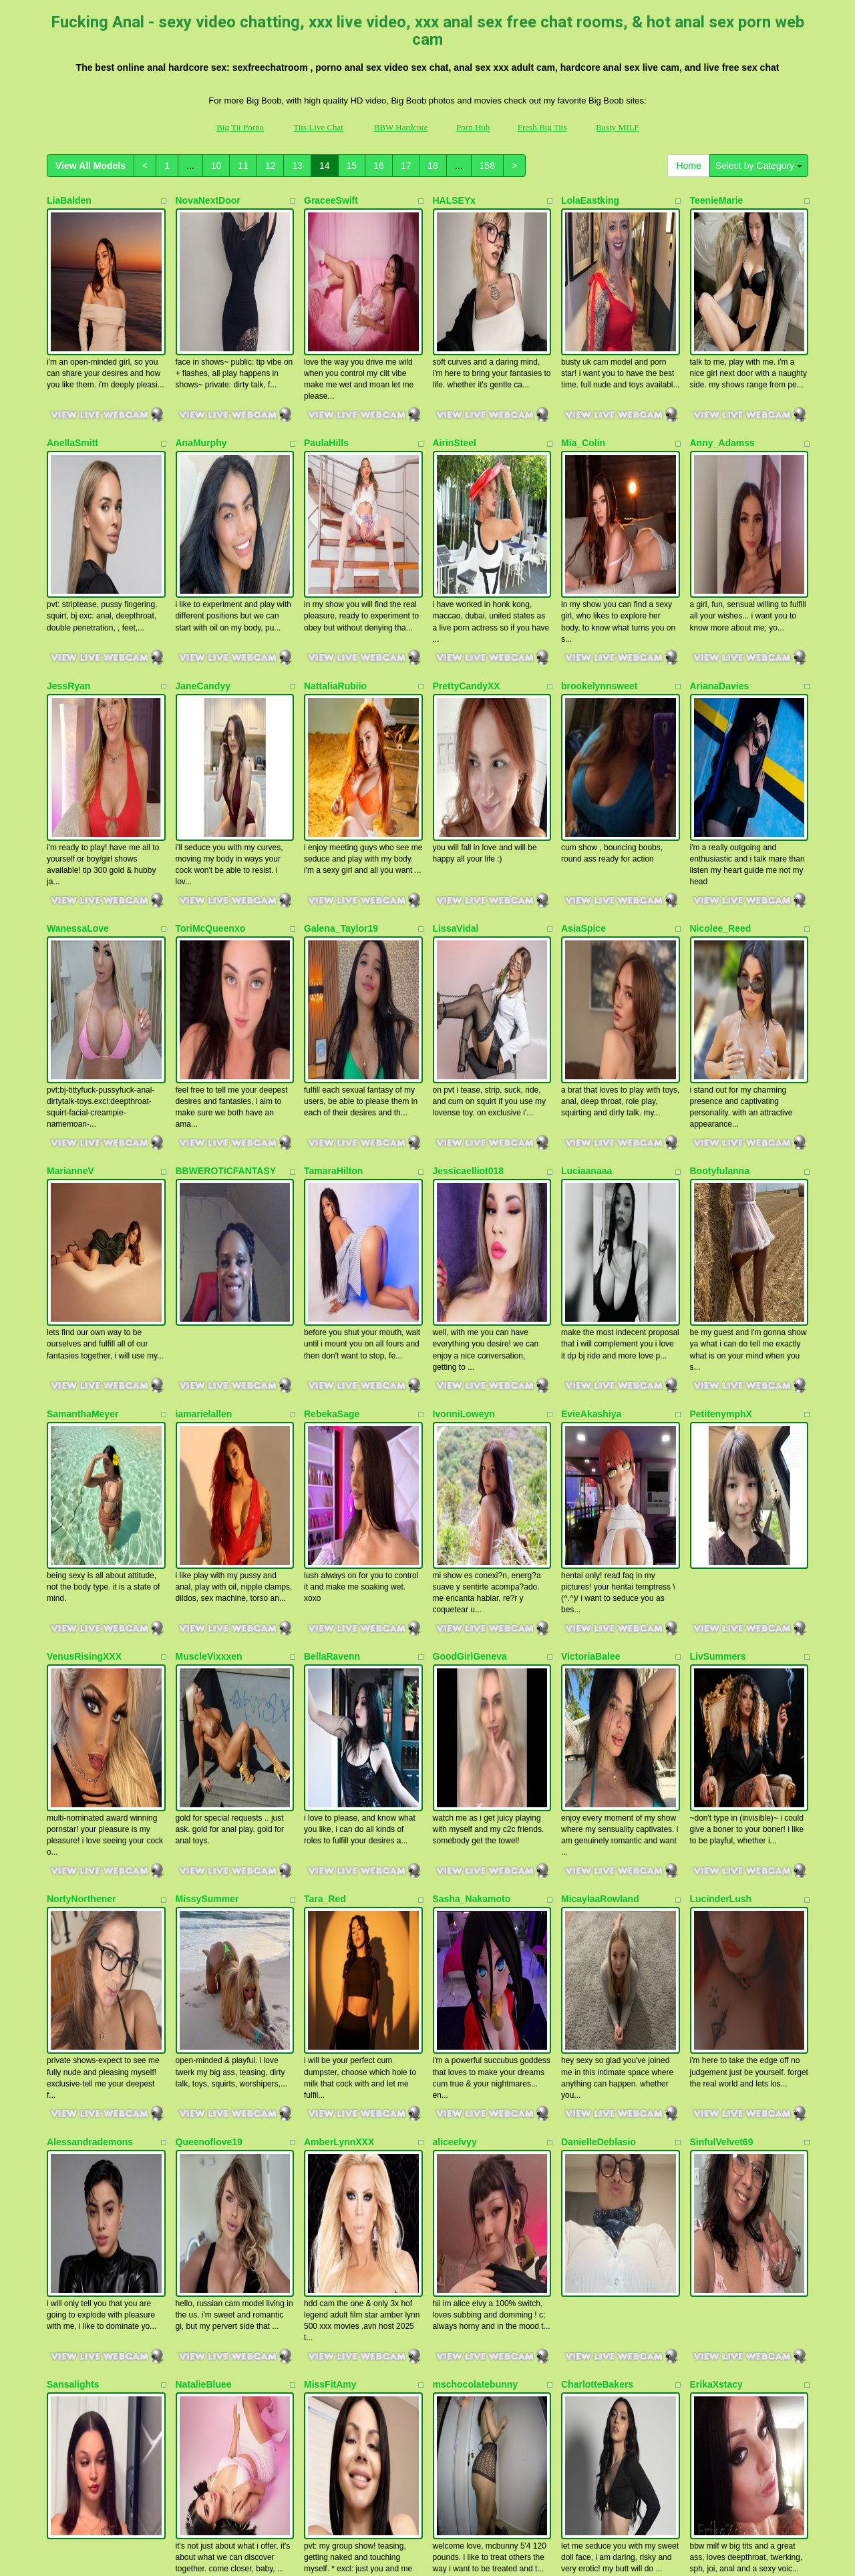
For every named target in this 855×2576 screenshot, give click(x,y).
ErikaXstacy (716, 1849)
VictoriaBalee (590, 1299)
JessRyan (68, 567)
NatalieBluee (204, 1849)
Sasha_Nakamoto (472, 1482)
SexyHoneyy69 (80, 2033)
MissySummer (207, 1482)
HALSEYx (454, 200)
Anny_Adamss (722, 383)
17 (406, 165)
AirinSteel (454, 383)
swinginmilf (201, 2033)
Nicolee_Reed (720, 750)
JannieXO (325, 2216)
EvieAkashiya (591, 1116)
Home (688, 165)
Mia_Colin (583, 383)
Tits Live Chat (318, 127)
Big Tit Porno (240, 127)
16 (378, 165)
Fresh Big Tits (542, 127)
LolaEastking (590, 200)
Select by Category (758, 165)
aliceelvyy (455, 1666)
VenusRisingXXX (84, 1299)
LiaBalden (69, 200)
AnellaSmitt (72, 383)
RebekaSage (331, 1116)
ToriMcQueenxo (211, 750)
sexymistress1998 (730, 2033)
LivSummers (718, 1299)
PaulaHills (326, 383)
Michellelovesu (80, 2216)
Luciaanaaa (586, 933)
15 (352, 165)
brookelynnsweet (599, 567)
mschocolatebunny (475, 1849)
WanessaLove (78, 750)
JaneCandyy (203, 567)
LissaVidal (456, 750)
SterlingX (453, 2216)
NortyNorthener (81, 1482)
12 (270, 165)
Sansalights (73, 1849)
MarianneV (70, 933)
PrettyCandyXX (466, 567)
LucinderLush (721, 1482)
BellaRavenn (332, 1299)
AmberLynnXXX (339, 1666)
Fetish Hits (414, 2544)
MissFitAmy (330, 1849)
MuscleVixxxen (209, 1299)
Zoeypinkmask (722, 2216)
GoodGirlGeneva (470, 1299)
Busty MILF (617, 127)
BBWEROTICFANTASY (226, 933)
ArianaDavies (719, 567)
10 (216, 165)
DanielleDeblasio (598, 1666)
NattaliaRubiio (335, 567)
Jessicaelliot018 (468, 933)
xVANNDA (455, 2033)
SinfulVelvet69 (721, 1666)
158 (487, 165)
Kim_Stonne (588, 2033)
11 (243, 165)
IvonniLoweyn (464, 1116)
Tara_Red (325, 1482)
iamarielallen (204, 1116)
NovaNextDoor (208, 200)
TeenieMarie (716, 200)
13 (297, 165)
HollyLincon (588, 2216)
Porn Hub (473, 127)
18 (433, 165)
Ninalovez (325, 2033)
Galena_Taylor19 (341, 750)
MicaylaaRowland (600, 1482)
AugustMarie (204, 2216)
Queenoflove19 (209, 1666)
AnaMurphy (201, 383)
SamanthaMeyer (82, 1116)
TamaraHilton (333, 933)
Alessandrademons (90, 1666)
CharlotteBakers (597, 1849)
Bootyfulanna (719, 933)
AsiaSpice (583, 750)
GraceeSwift (331, 200)
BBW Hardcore (401, 127)
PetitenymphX (721, 1116)
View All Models (90, 165)
